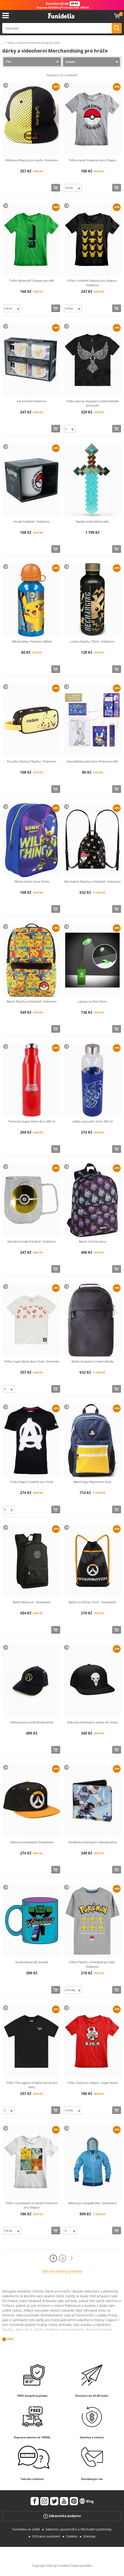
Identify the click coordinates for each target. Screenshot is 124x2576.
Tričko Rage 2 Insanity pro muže (31, 1482)
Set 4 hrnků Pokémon (31, 401)
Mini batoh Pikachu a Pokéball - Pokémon (92, 881)
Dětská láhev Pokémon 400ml (32, 641)
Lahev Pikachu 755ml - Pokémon (92, 641)
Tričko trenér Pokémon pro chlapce (92, 160)
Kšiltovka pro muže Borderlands (31, 1722)
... (3, 43)
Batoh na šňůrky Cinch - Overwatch (92, 1602)
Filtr (8, 61)
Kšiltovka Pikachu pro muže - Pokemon (31, 160)
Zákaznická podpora (62, 2516)
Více (10, 2339)
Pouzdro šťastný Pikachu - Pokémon (31, 761)
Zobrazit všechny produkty (62, 2271)
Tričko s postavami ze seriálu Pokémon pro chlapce (31, 2205)
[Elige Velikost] (73, 188)
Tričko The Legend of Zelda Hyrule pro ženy (31, 2085)
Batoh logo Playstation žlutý (92, 1482)
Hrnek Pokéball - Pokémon (31, 521)
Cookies (72, 2536)
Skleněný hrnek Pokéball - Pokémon (31, 1241)
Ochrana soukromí (46, 2536)
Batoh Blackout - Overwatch (32, 1602)
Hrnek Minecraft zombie (31, 1962)
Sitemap (89, 2536)
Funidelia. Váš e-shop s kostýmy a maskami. (61, 16)
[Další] (71, 2258)
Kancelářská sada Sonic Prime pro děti (92, 761)
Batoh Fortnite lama (92, 1241)
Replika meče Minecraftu (92, 521)
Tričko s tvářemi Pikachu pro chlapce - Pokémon (92, 283)
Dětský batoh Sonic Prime (31, 881)
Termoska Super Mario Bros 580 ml (31, 1121)
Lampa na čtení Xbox (92, 1001)
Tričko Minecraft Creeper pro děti (31, 281)
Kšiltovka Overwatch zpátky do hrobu (92, 1722)
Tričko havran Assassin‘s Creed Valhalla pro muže (92, 403)
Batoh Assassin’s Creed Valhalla (93, 1361)
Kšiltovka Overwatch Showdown (32, 1842)
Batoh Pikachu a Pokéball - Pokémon (32, 1001)
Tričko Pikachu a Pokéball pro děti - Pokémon (92, 1964)
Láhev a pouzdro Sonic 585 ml (92, 1121)
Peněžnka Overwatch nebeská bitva (92, 1842)
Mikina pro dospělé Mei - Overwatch (92, 2203)
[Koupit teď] (55, 187)
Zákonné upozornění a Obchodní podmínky (78, 2529)
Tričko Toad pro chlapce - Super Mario (92, 2083)
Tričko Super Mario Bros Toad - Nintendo (31, 1361)
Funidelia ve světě (26, 2529)
